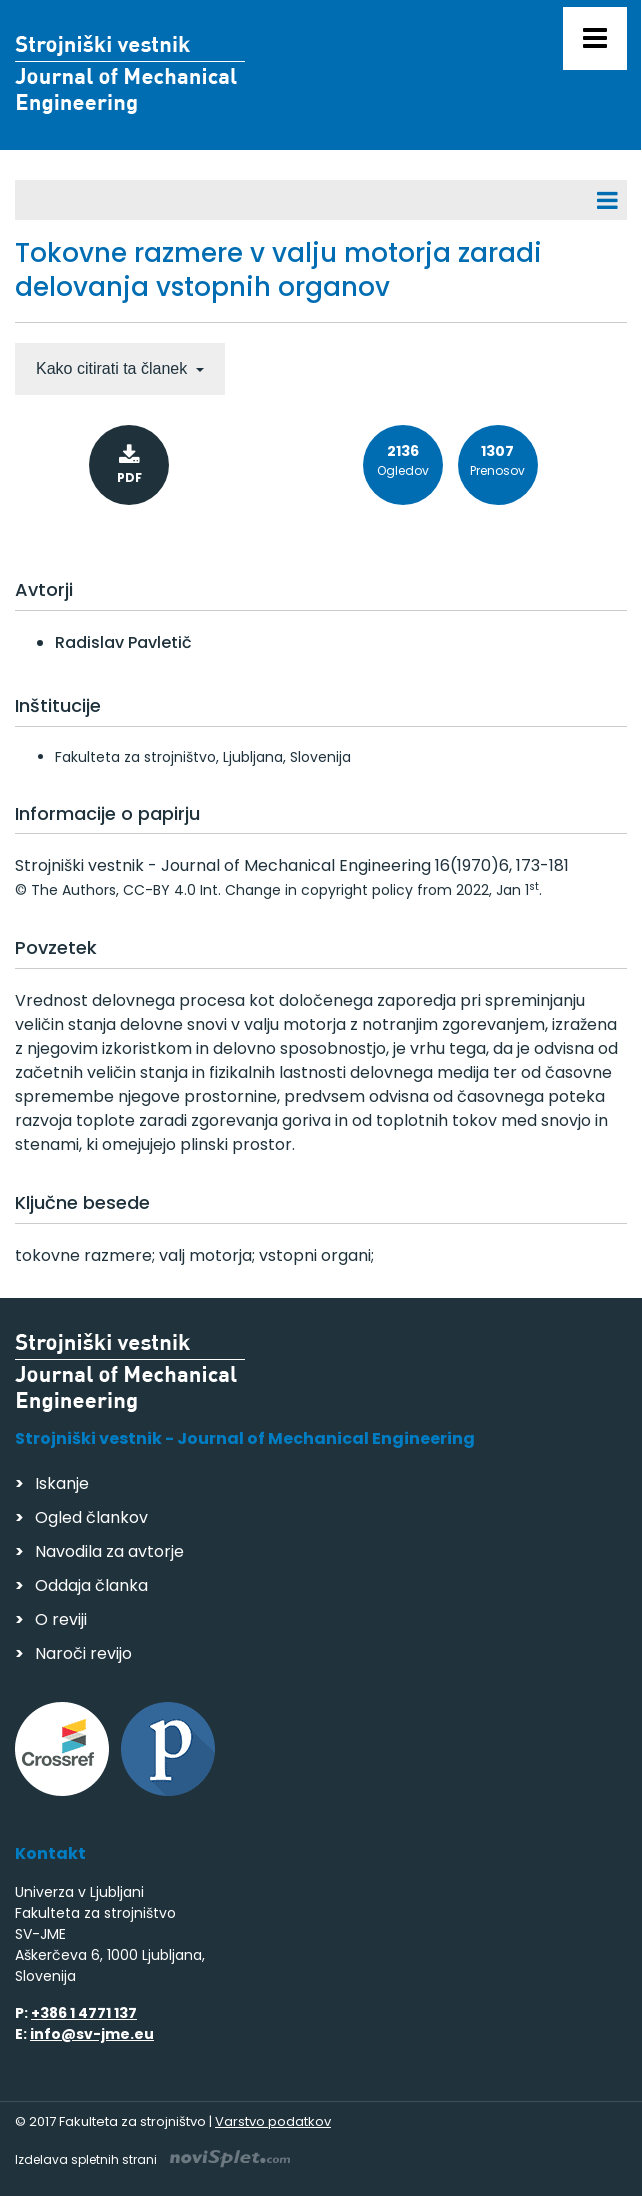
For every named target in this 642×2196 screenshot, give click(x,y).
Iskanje (62, 1483)
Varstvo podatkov (273, 2121)
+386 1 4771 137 (84, 2013)
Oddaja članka (91, 1585)
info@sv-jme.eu (92, 2034)
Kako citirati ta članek (114, 368)
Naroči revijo (83, 1653)
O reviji (61, 1619)
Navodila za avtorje (109, 1551)
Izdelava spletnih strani (152, 2159)
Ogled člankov (91, 1517)
